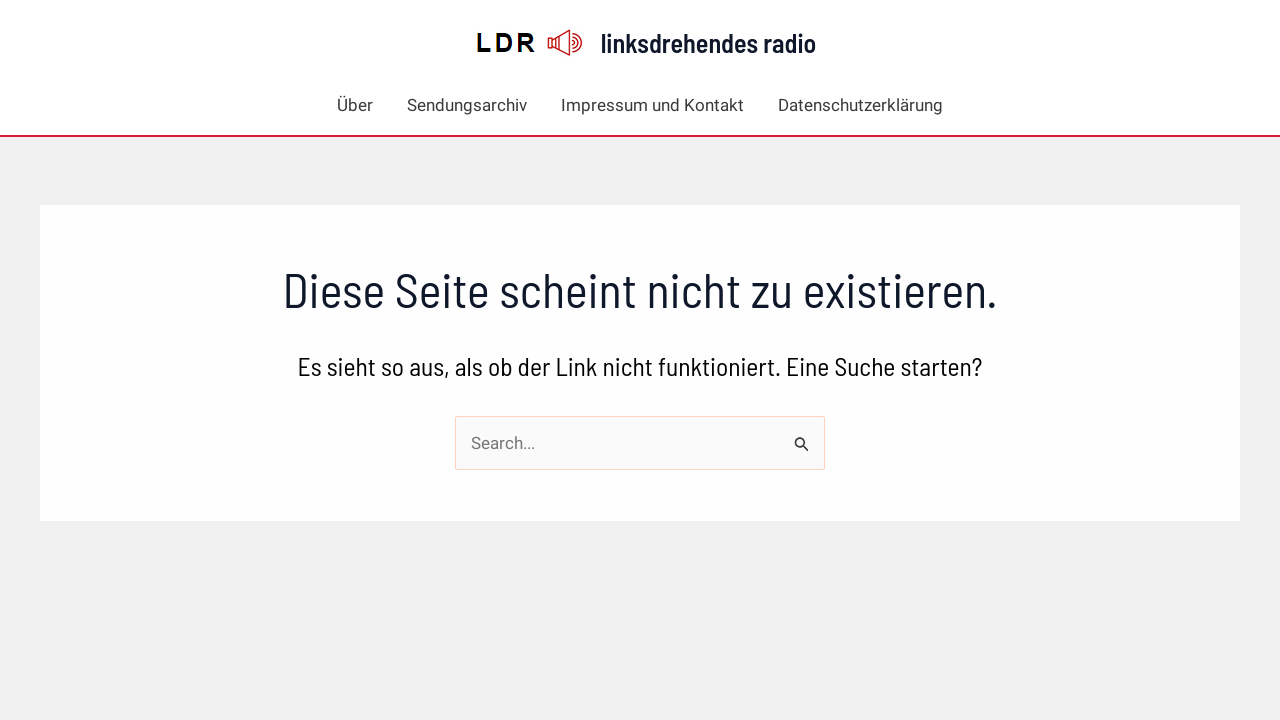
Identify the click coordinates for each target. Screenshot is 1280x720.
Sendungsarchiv (467, 105)
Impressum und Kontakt (652, 105)
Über (355, 105)
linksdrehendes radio (709, 42)
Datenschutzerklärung (860, 105)
